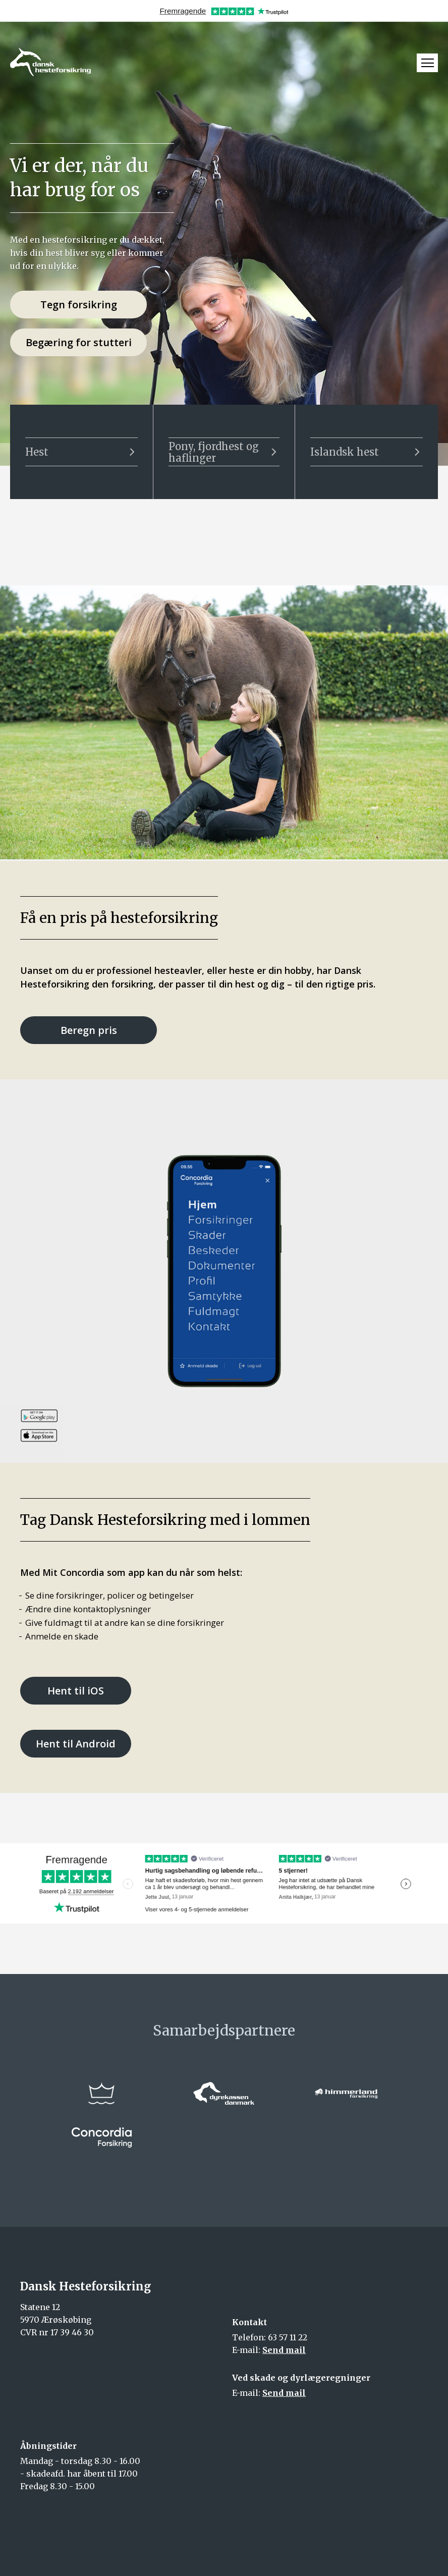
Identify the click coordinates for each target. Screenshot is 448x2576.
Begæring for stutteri (79, 342)
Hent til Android (76, 1743)
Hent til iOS (75, 1690)
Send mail (284, 2350)
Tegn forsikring (78, 304)
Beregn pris (89, 1030)
